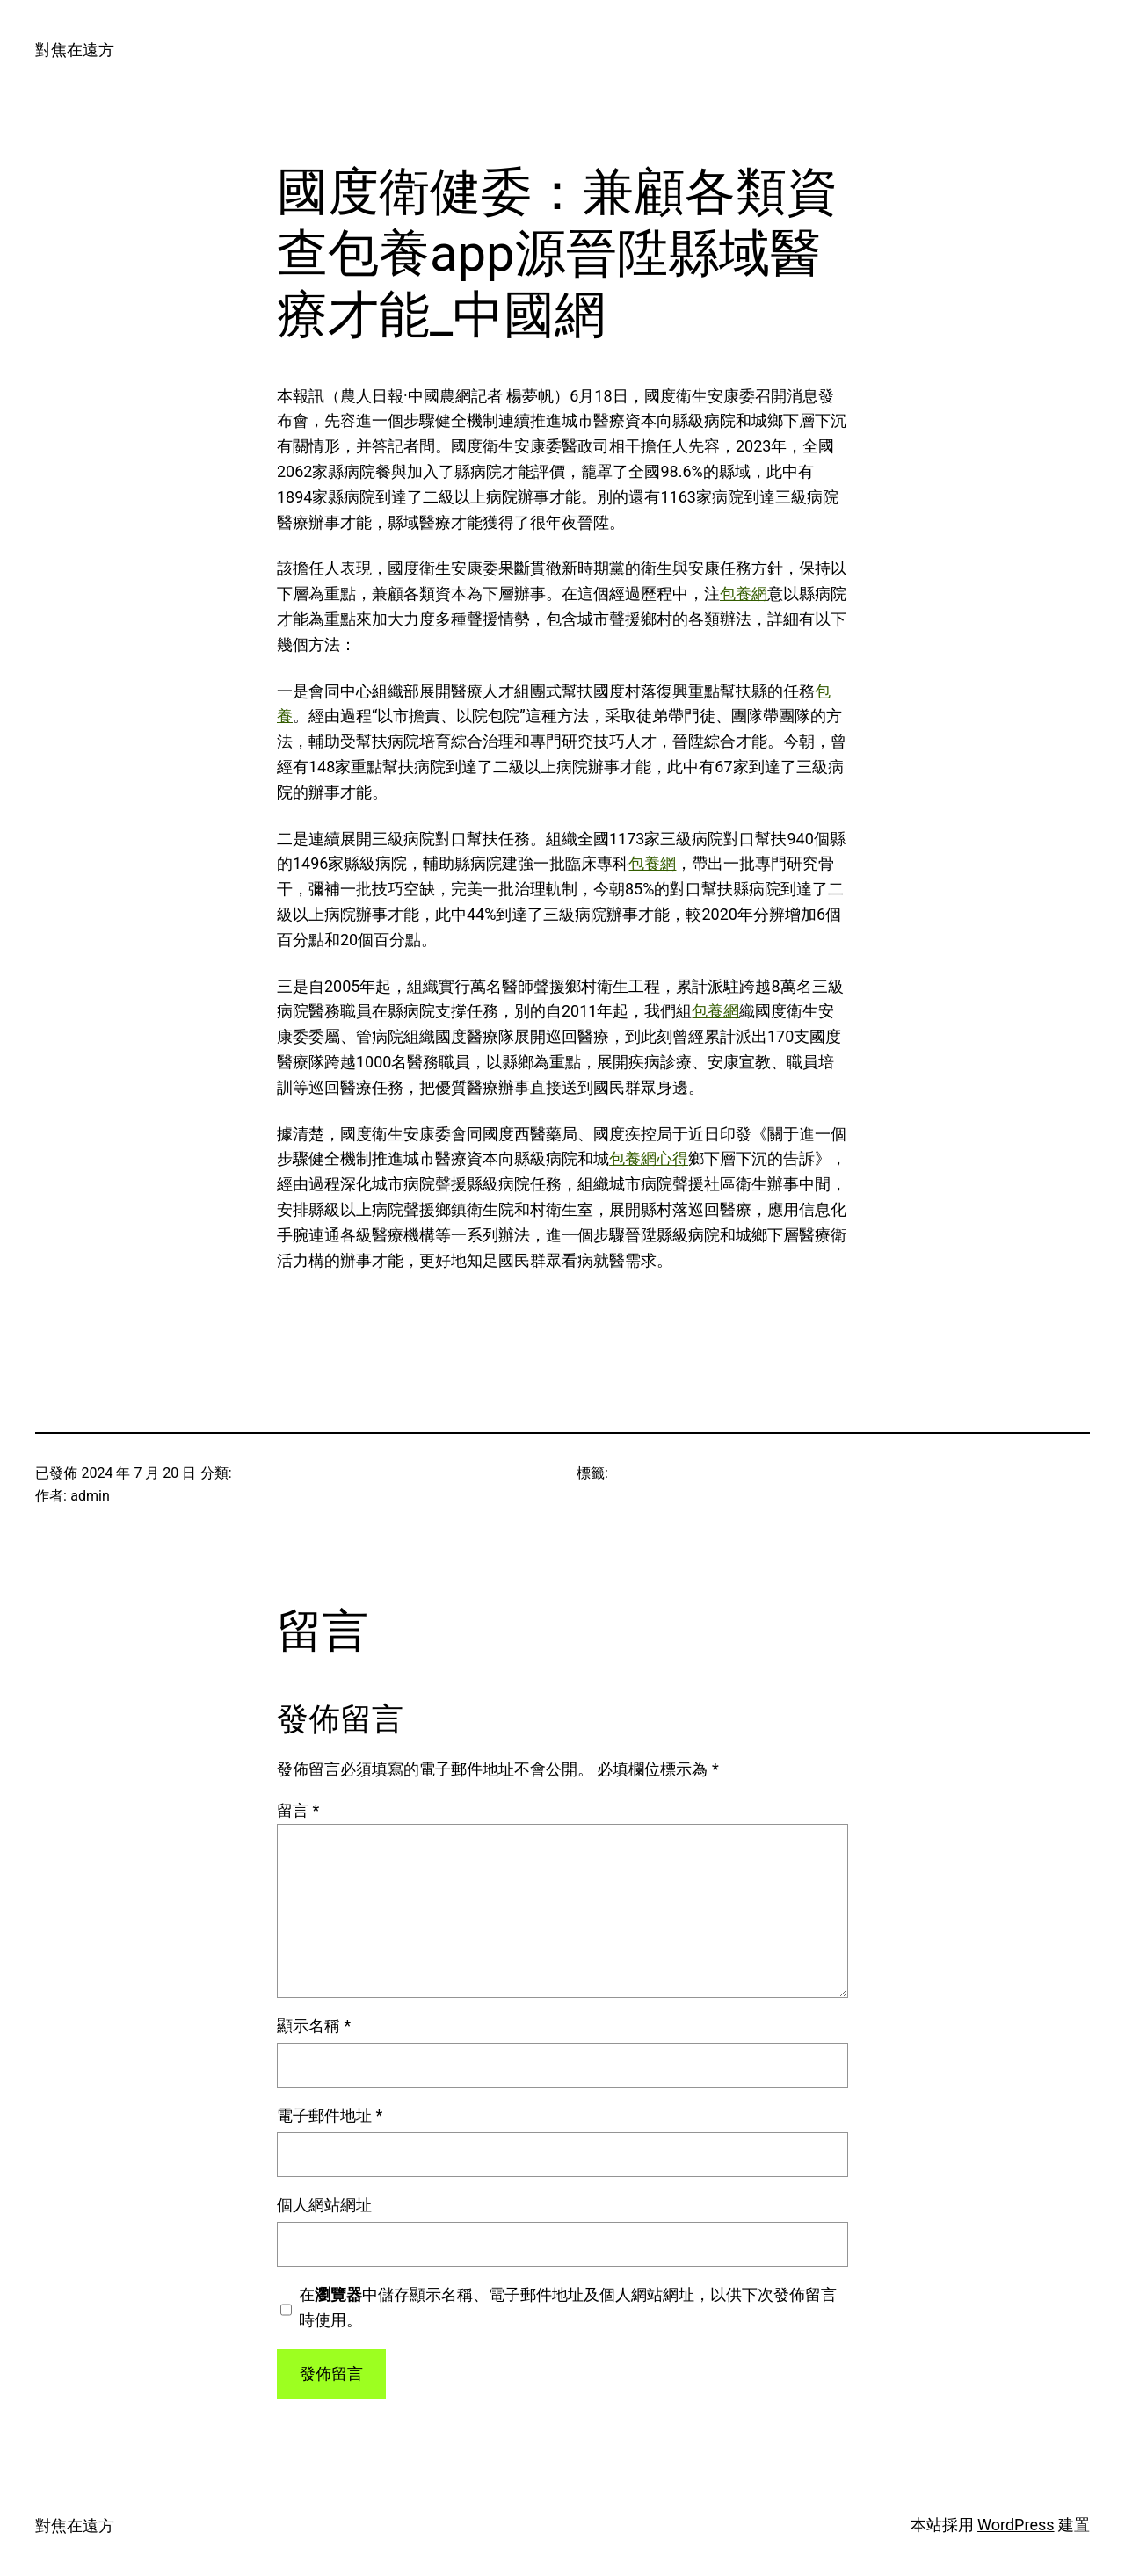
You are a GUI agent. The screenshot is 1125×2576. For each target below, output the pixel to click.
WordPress (1015, 2524)
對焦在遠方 (74, 49)
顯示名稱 (314, 2025)
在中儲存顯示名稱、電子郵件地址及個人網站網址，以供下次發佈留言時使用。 (568, 2307)
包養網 (743, 593)
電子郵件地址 (329, 2115)
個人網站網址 (324, 2205)
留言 (298, 1810)
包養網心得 (648, 1158)
